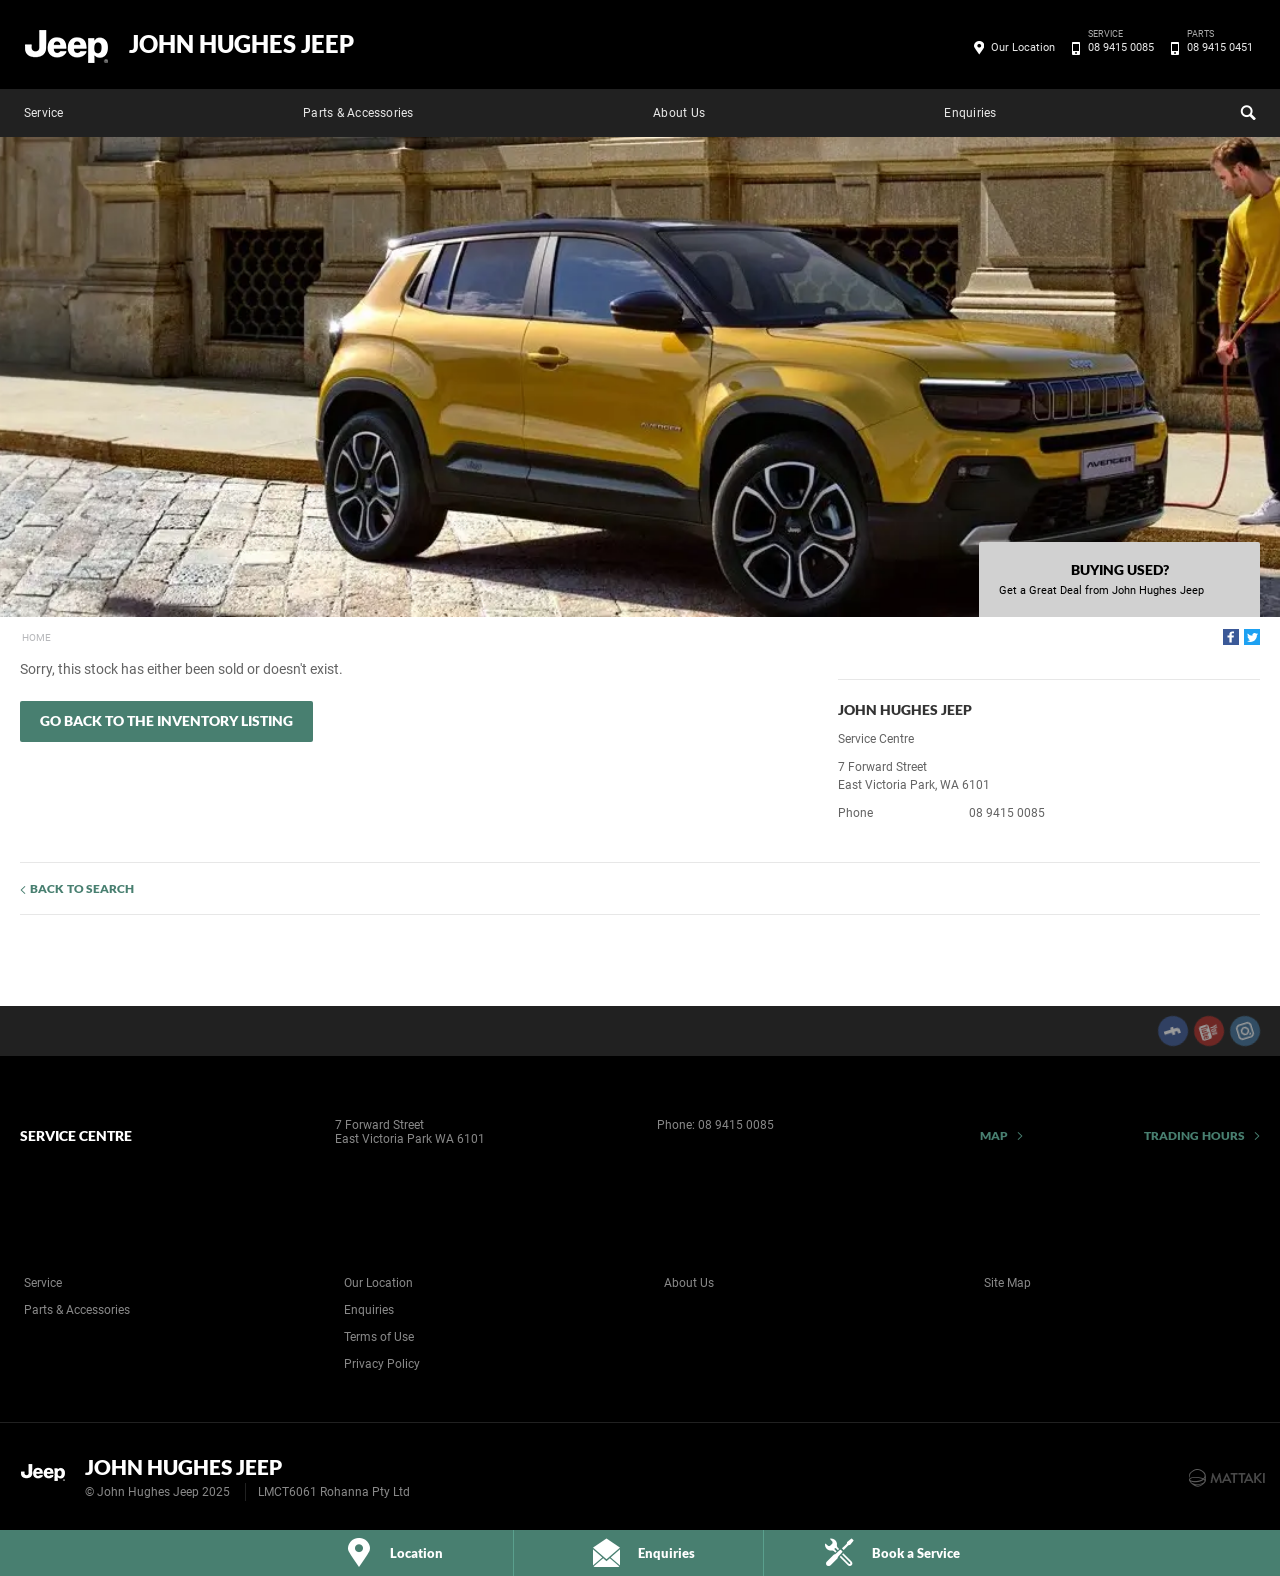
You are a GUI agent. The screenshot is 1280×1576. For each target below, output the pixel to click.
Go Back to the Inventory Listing (166, 720)
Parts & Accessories (358, 113)
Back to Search (82, 888)
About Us (679, 113)
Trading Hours (1194, 1135)
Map (994, 1135)
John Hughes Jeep (241, 44)
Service (44, 113)
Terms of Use (379, 1337)
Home (36, 637)
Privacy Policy (382, 1364)
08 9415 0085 (1117, 48)
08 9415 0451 (1216, 48)
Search (1246, 110)
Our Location (1023, 47)
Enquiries (970, 113)
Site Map (1007, 1283)
